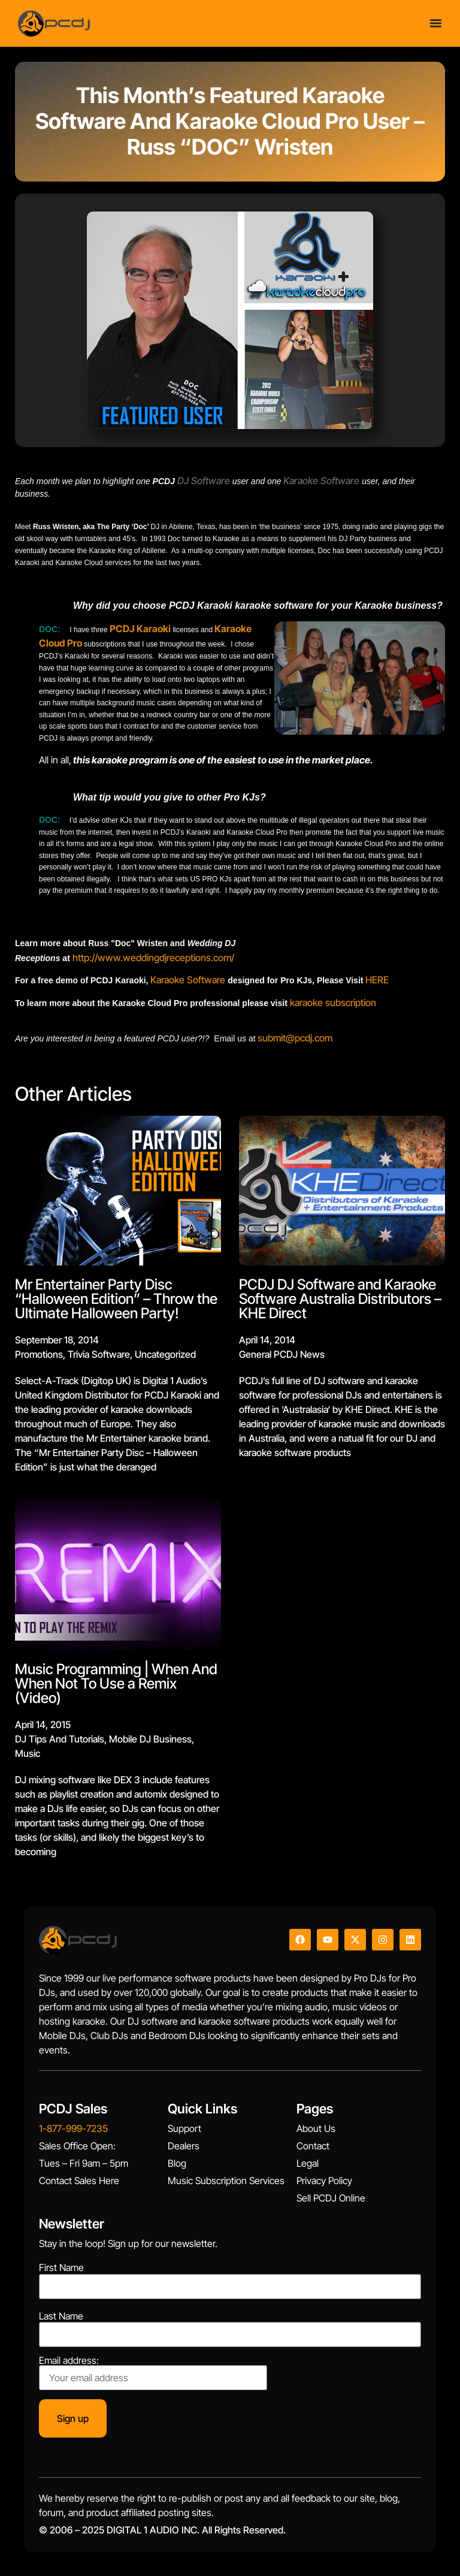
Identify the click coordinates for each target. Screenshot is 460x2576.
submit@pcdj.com (295, 1038)
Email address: (153, 2372)
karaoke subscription (333, 1002)
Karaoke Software (187, 980)
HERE (377, 980)
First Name (61, 2267)
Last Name (61, 2316)
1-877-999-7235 (73, 2128)
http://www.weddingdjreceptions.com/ (153, 958)
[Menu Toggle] (435, 23)
